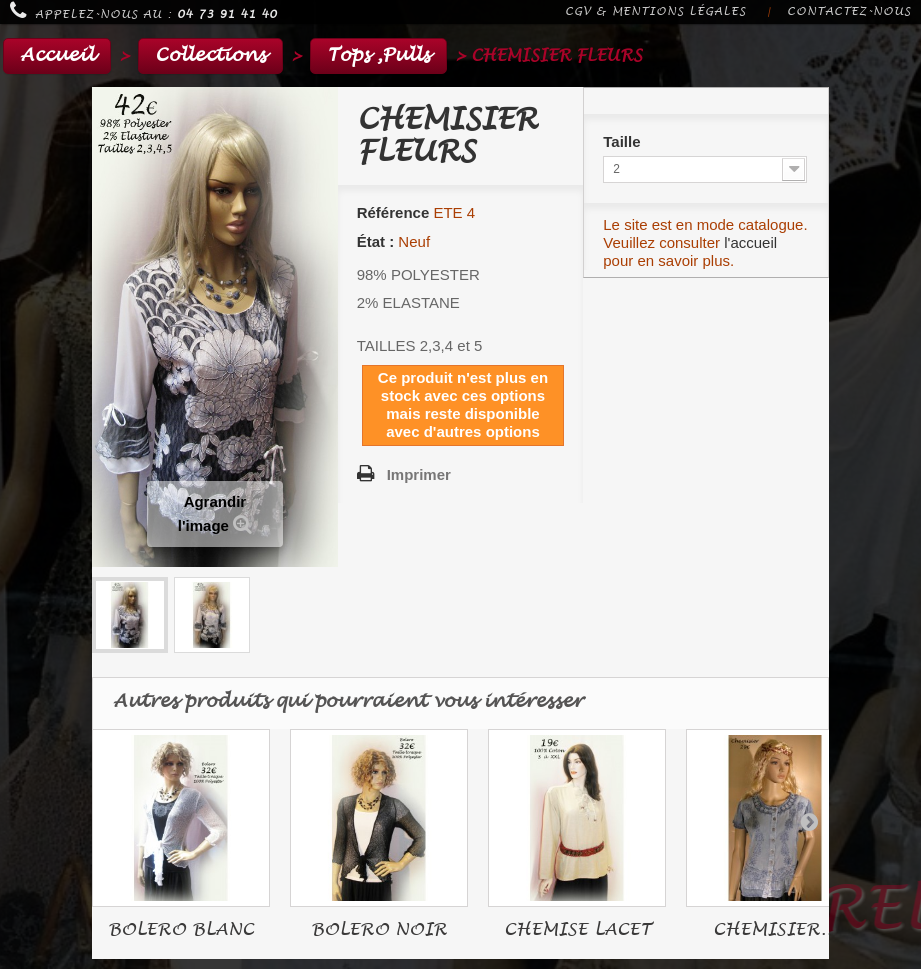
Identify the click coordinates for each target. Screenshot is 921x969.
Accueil (57, 55)
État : (376, 241)
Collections (210, 55)
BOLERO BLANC (181, 929)
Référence (393, 212)
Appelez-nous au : (143, 11)
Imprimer (419, 474)
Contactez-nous (849, 11)
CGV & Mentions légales (655, 11)
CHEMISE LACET (577, 929)
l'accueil (750, 242)
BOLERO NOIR (379, 929)
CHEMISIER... (775, 929)
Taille (623, 141)
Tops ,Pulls (378, 55)
